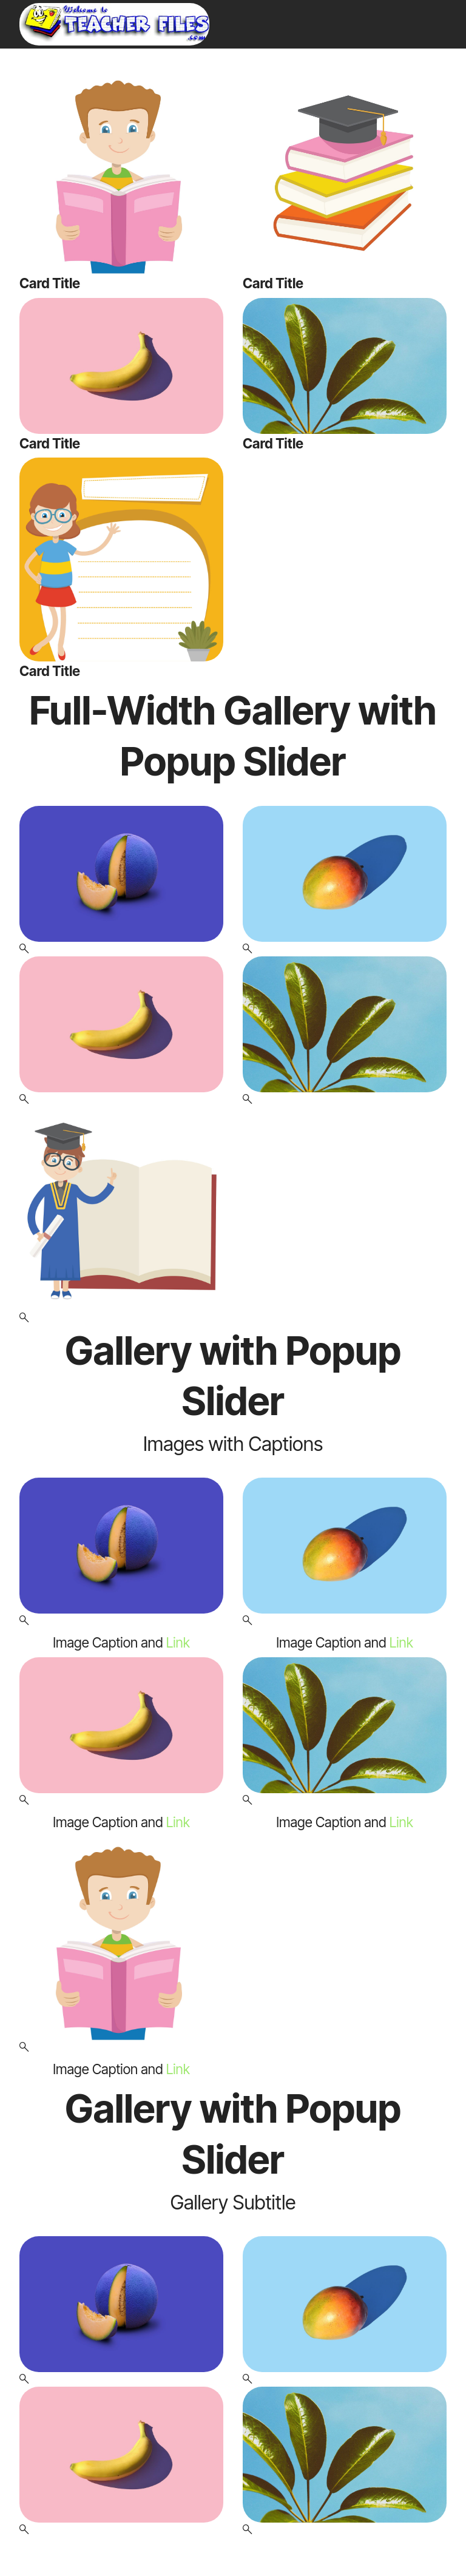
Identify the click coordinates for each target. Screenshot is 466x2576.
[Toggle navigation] (439, 3)
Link (178, 1642)
